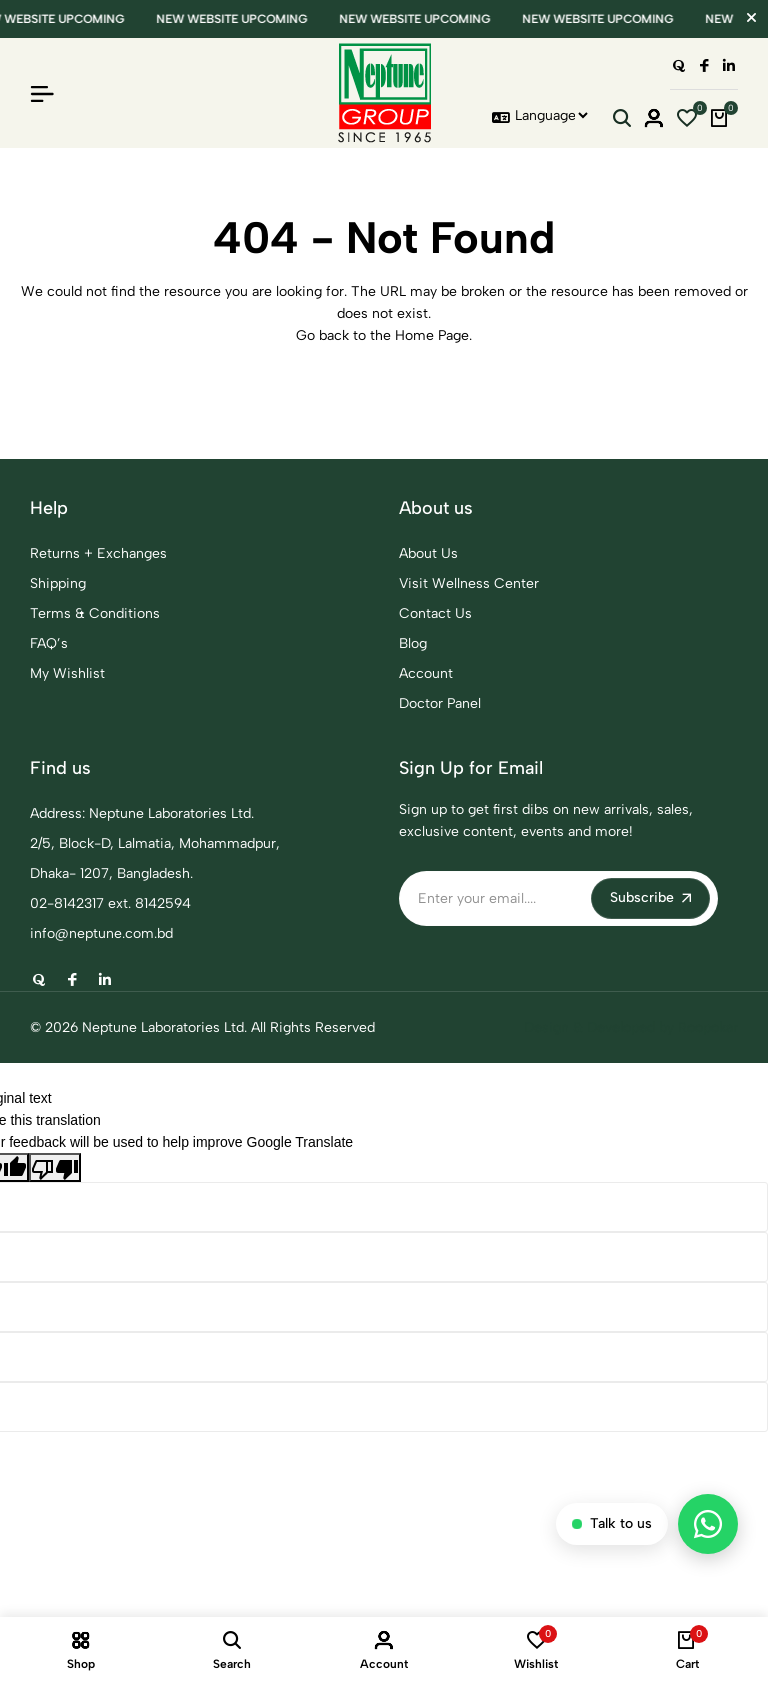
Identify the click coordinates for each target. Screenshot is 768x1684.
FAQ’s (49, 643)
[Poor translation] (55, 1167)
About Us (428, 553)
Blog (413, 643)
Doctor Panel (440, 703)
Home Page (432, 335)
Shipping (58, 583)
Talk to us (612, 1523)
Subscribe (650, 897)
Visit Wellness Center (469, 583)
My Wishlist (67, 673)
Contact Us (435, 613)
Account (426, 673)
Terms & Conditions (95, 613)
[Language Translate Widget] (551, 115)
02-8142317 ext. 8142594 (110, 903)
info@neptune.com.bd (101, 933)
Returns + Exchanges (98, 553)
